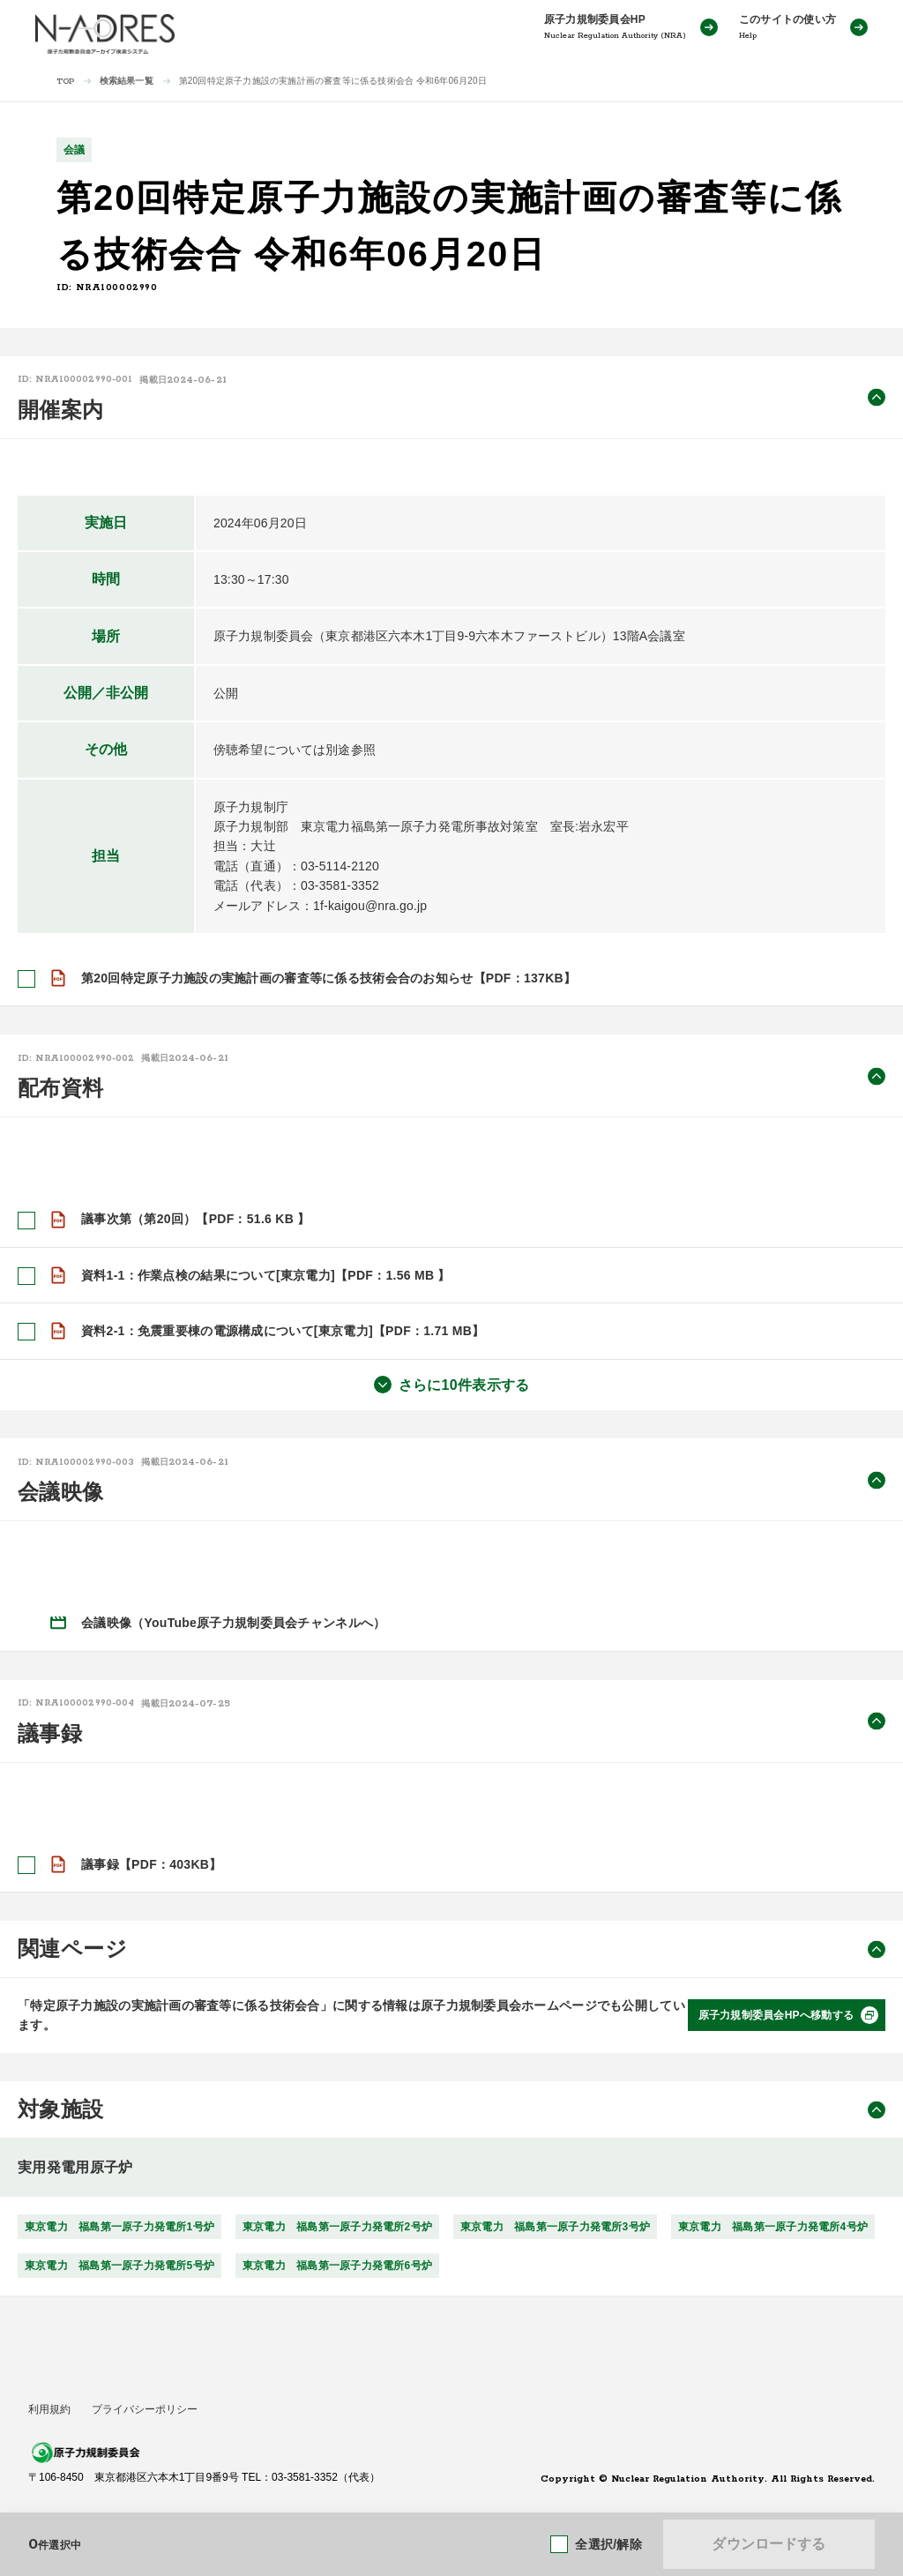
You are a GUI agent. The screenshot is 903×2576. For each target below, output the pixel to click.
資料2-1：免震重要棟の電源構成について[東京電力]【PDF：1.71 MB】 (282, 1331)
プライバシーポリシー (145, 2409)
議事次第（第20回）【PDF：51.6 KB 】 (195, 1219)
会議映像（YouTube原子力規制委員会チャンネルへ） (233, 1623)
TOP (65, 81)
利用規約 (49, 2409)
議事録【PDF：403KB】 (151, 1863)
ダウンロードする (768, 2543)
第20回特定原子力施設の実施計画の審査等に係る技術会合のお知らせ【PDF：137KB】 (328, 978)
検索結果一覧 (126, 81)
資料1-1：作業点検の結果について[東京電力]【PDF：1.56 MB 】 (266, 1275)
